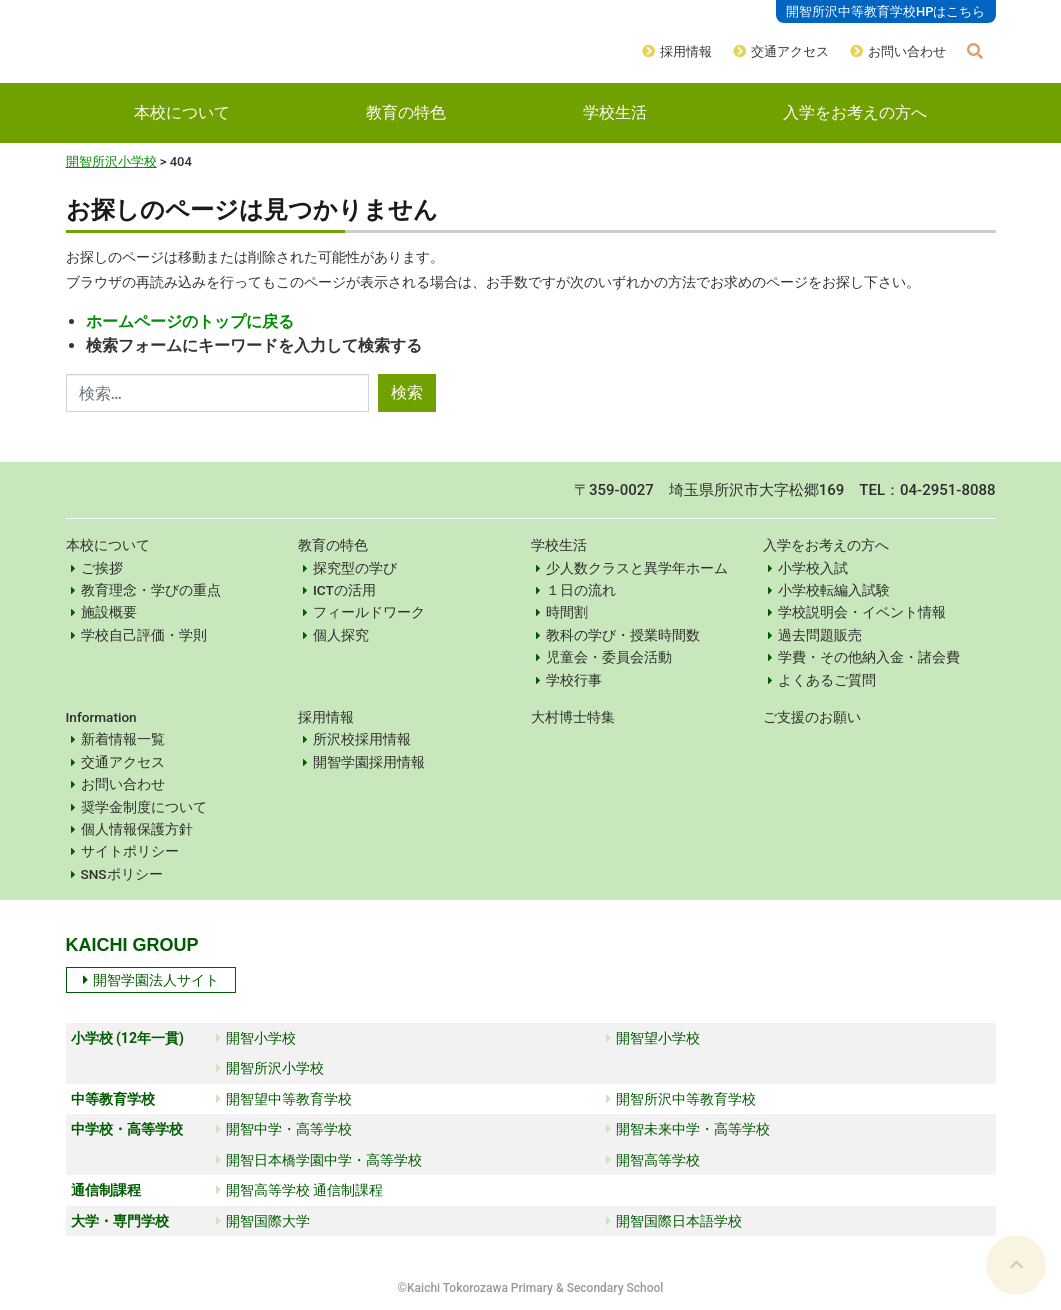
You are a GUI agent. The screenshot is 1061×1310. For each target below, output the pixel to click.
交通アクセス (790, 51)
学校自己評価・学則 (144, 635)
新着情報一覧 (123, 739)
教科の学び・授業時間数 (623, 635)
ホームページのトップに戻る (190, 321)
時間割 (567, 612)
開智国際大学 (263, 1221)
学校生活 (615, 112)
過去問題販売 (820, 635)
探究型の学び (355, 568)
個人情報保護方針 (137, 829)
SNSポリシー (122, 874)
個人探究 (341, 635)
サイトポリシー (130, 851)
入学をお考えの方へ (855, 112)
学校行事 (574, 680)
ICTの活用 (344, 590)
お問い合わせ (907, 51)
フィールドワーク (369, 612)
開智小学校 (256, 1038)
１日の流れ (581, 590)
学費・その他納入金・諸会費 (869, 657)
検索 (407, 392)
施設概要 (109, 612)
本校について (182, 112)
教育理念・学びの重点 (151, 590)
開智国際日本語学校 (674, 1221)
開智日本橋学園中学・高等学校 (319, 1160)
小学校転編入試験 (834, 590)
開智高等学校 (653, 1160)
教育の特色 (406, 112)
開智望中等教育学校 (284, 1099)
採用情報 (686, 51)
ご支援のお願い (812, 717)
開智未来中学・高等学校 (688, 1129)
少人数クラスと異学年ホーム (637, 568)
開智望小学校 (653, 1038)
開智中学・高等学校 (284, 1129)
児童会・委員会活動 (609, 657)
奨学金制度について (144, 807)
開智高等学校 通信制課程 (299, 1190)
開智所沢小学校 (111, 161)
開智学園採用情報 (369, 762)
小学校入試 (813, 568)
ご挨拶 (102, 568)
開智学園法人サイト (151, 980)
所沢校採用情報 (362, 739)
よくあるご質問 (827, 680)
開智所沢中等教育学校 (681, 1099)
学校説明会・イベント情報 (862, 612)
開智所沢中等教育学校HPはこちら (886, 11)
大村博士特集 (573, 717)
